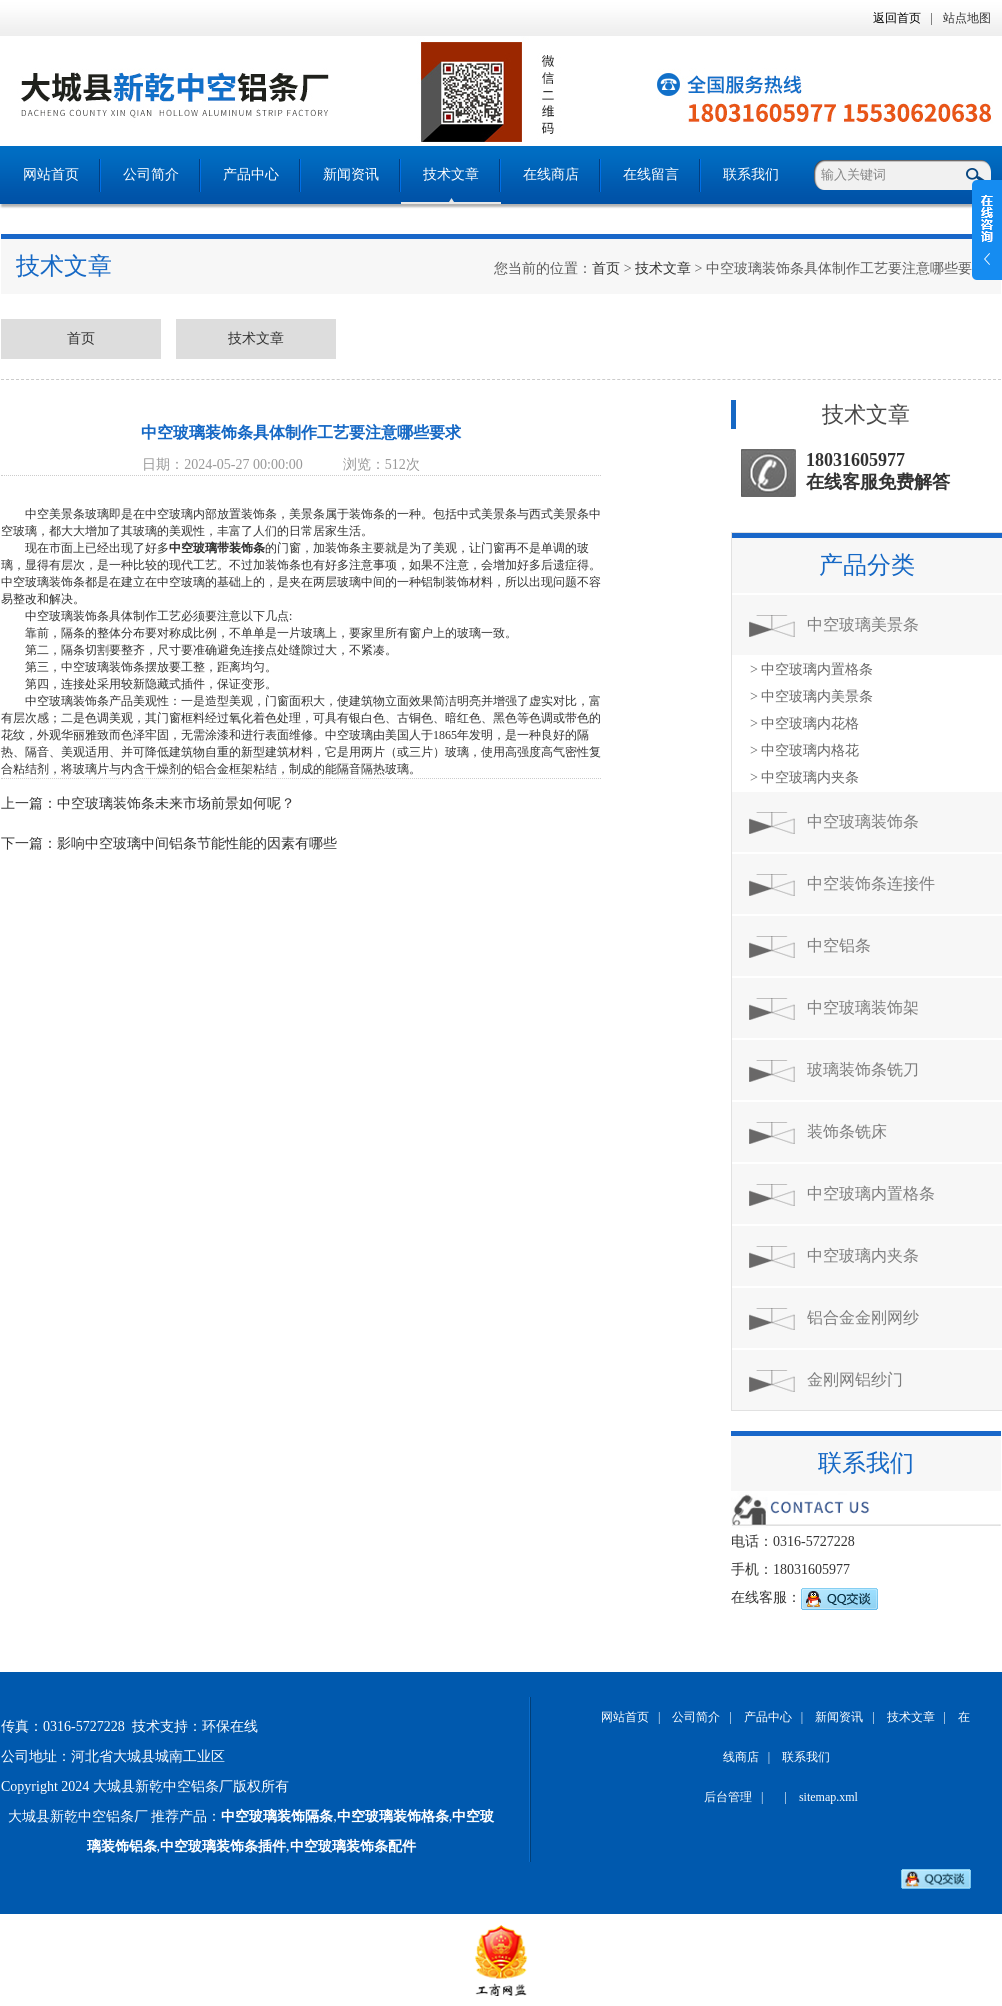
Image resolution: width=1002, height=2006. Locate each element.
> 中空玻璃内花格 (804, 723)
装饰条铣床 (847, 1131)
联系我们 (751, 174)
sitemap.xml (828, 1797)
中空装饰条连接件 (871, 883)
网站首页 (51, 174)
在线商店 (551, 174)
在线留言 (651, 174)
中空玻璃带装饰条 (217, 548)
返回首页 (897, 18)
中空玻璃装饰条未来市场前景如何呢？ (176, 803)
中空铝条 (839, 945)
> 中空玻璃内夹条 (804, 777)
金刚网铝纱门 (855, 1379)
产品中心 (251, 174)
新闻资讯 (351, 174)
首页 (606, 268)
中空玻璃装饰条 (863, 821)
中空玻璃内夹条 (863, 1255)
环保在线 (230, 1726)
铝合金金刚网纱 (863, 1317)
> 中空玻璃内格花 (804, 750)
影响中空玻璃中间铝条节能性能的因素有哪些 (197, 843)
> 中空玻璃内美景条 (811, 696)
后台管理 (728, 1797)
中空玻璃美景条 (863, 624)
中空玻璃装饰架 (863, 1007)
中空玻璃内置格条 (871, 1193)
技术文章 (451, 174)
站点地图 (967, 18)
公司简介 (151, 174)
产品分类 (867, 565)
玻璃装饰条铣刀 (863, 1069)
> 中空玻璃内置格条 (811, 669)
